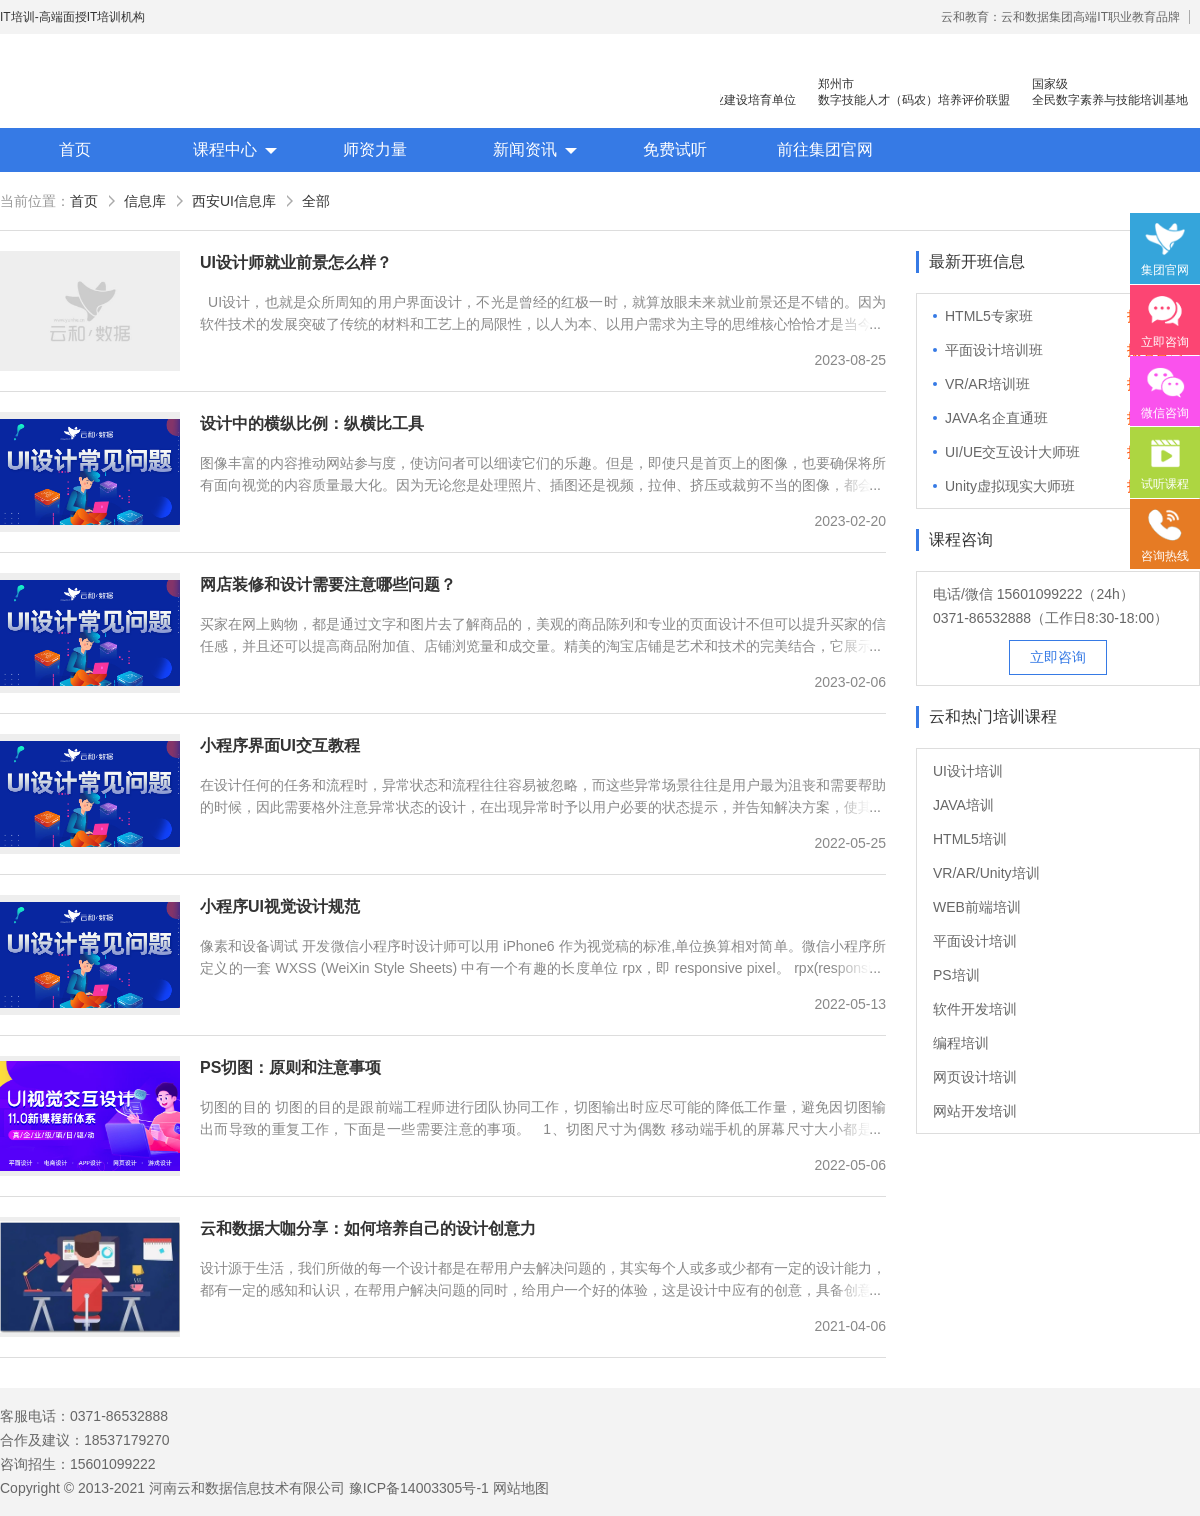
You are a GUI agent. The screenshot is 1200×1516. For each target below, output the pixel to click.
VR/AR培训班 (987, 384)
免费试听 (675, 149)
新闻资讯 (525, 149)
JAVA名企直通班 (996, 418)
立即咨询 (1058, 657)
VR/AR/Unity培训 (986, 873)
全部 (316, 201)
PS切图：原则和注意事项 (290, 1067)
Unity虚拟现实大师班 (1010, 486)
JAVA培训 (963, 805)
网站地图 (521, 1488)
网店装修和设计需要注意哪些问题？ (328, 584)
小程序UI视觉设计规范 (280, 906)
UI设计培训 (968, 771)
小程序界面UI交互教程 (280, 745)
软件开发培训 (975, 1009)
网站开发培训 (975, 1111)
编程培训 (961, 1043)
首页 (75, 149)
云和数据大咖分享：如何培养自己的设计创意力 (368, 1228)
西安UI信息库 (234, 201)
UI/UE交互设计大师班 (1012, 452)
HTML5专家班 (989, 316)
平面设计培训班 (994, 350)
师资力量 (375, 149)
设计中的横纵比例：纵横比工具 (312, 423)
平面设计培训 (975, 941)
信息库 (145, 201)
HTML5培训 (970, 839)
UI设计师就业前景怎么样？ (296, 262)
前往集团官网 (825, 149)
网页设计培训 (975, 1077)
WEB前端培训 (977, 907)
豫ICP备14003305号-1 (419, 1488)
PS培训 (956, 975)
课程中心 (225, 149)
